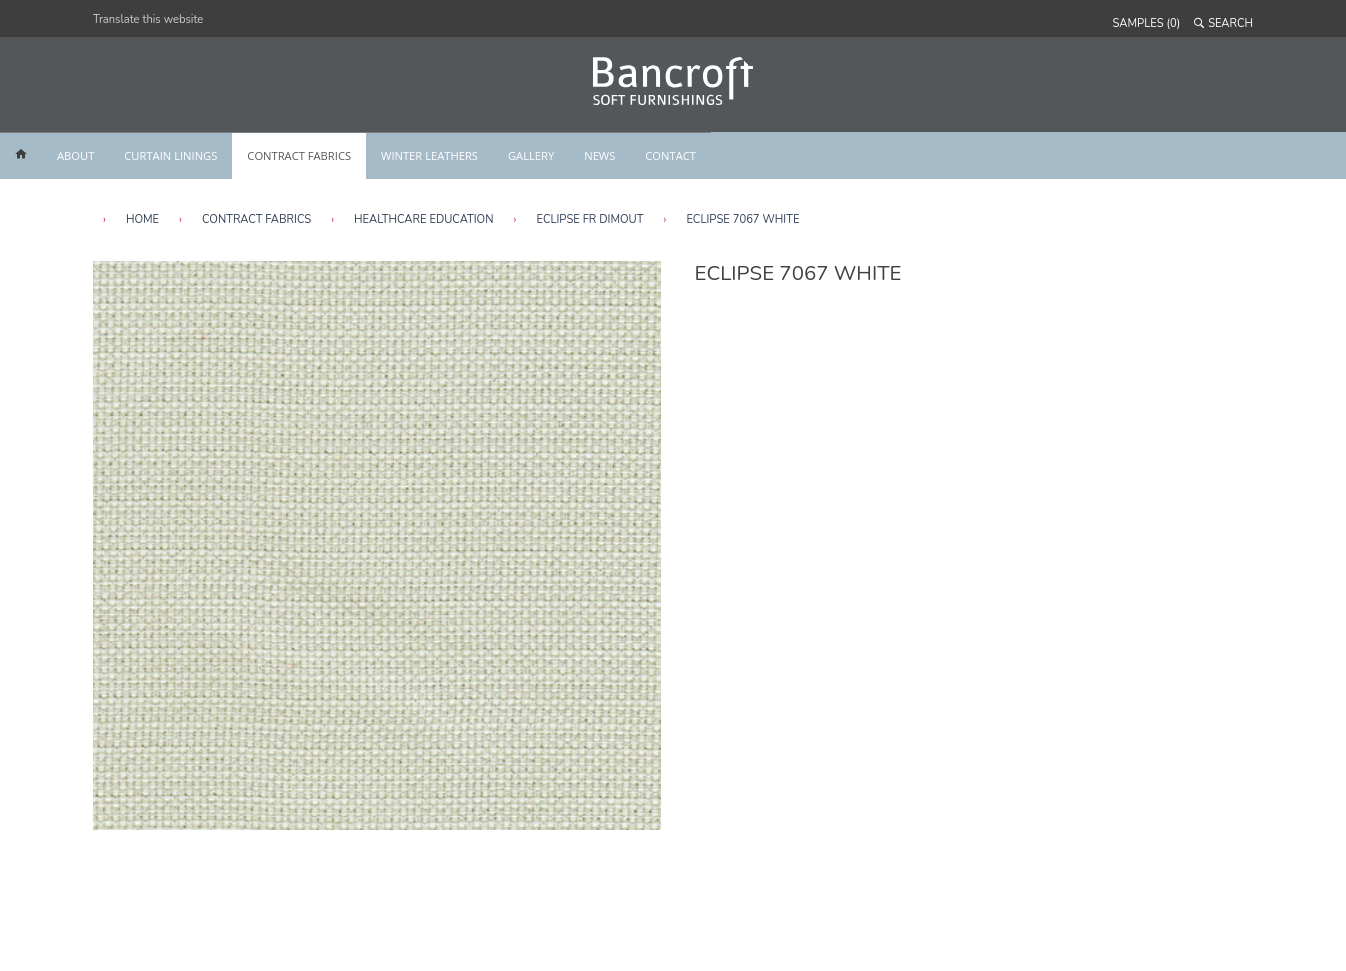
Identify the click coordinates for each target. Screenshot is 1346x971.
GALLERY (531, 155)
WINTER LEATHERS (429, 155)
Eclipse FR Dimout (589, 219)
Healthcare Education (423, 219)
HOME (142, 219)
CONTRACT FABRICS (299, 155)
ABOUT (75, 155)
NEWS (599, 155)
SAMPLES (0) (1147, 23)
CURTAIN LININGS (170, 155)
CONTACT (670, 155)
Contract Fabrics (256, 219)
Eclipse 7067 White (742, 219)
